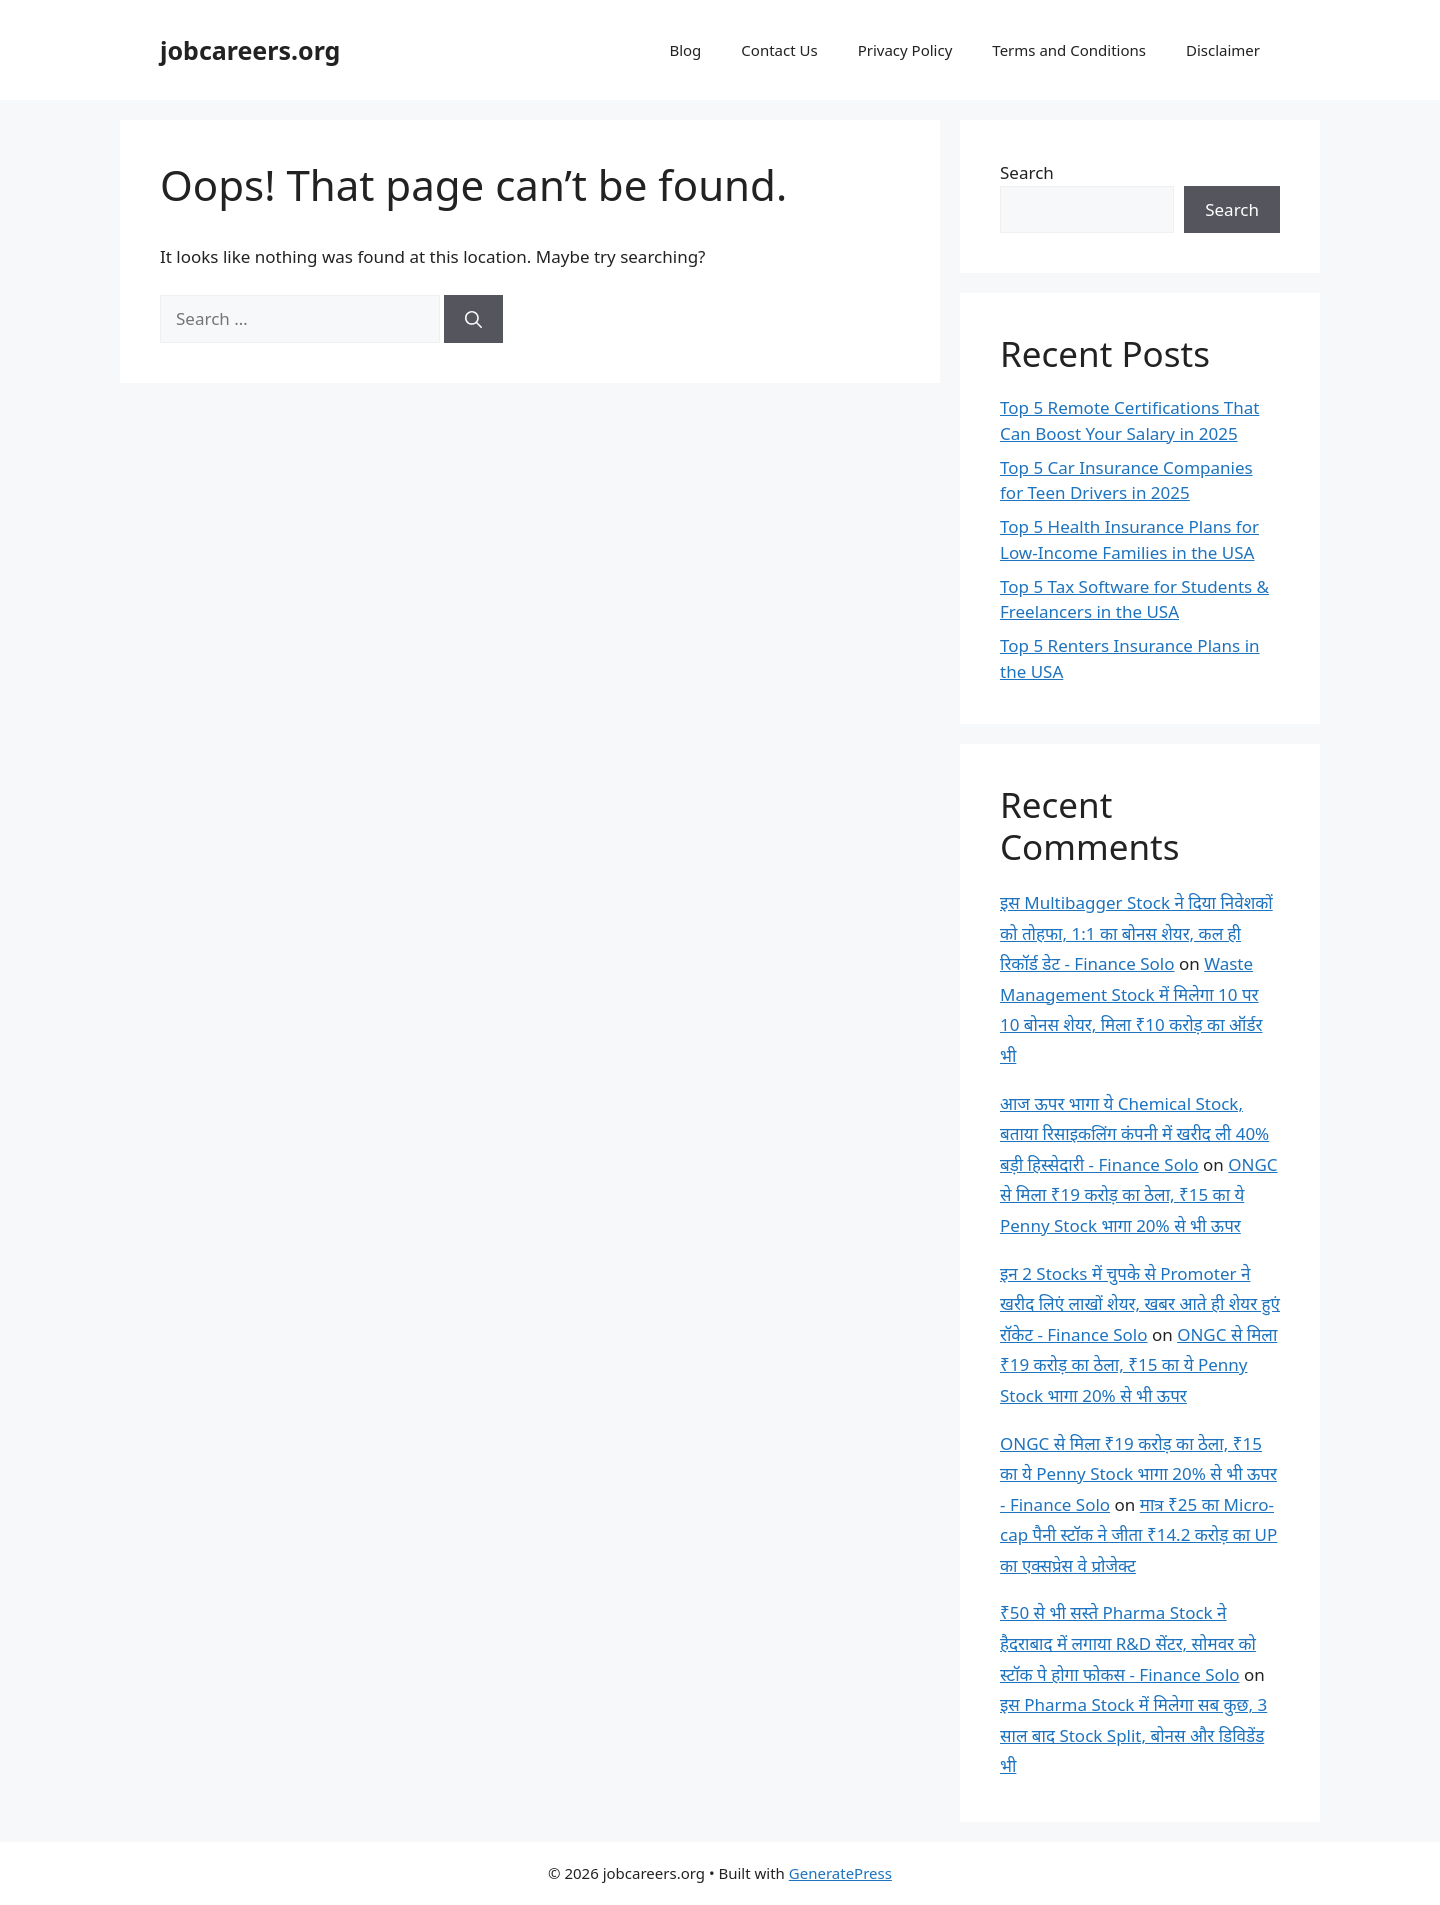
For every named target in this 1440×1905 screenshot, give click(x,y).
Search (1027, 172)
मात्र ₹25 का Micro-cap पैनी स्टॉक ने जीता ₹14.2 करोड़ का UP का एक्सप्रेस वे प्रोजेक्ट (1138, 1535)
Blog (685, 50)
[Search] (473, 319)
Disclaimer (1223, 50)
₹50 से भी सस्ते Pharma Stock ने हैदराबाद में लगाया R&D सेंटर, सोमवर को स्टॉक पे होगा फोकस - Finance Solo (1128, 1643)
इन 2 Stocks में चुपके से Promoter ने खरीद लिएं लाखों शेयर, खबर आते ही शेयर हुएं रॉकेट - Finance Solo (1140, 1304)
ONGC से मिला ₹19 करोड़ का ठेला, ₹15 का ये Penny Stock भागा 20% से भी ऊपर (1139, 1195)
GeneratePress (840, 1873)
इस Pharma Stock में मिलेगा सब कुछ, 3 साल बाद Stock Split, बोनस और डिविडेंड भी (1133, 1735)
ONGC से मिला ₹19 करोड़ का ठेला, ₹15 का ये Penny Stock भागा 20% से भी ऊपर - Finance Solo (1138, 1474)
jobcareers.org (250, 50)
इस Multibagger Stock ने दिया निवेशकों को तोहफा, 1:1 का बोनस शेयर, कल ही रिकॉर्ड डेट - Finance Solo (1136, 933)
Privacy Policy (905, 50)
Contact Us (779, 50)
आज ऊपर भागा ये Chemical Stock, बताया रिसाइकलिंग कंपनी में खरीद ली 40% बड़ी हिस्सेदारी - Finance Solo (1134, 1134)
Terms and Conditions (1069, 50)
